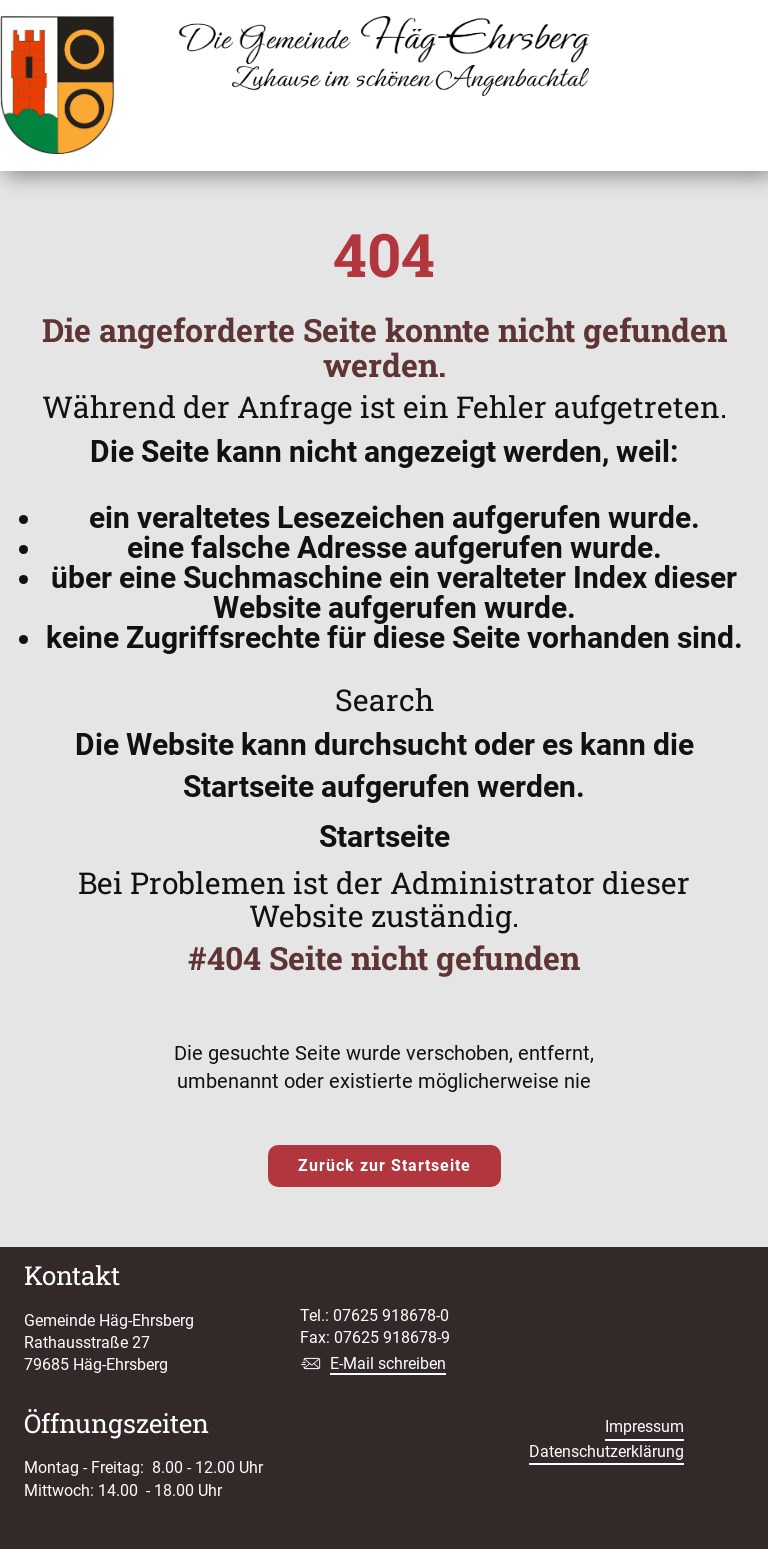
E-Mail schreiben (388, 1363)
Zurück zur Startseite (384, 1165)
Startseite (384, 836)
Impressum (644, 1426)
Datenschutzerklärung (606, 1451)
